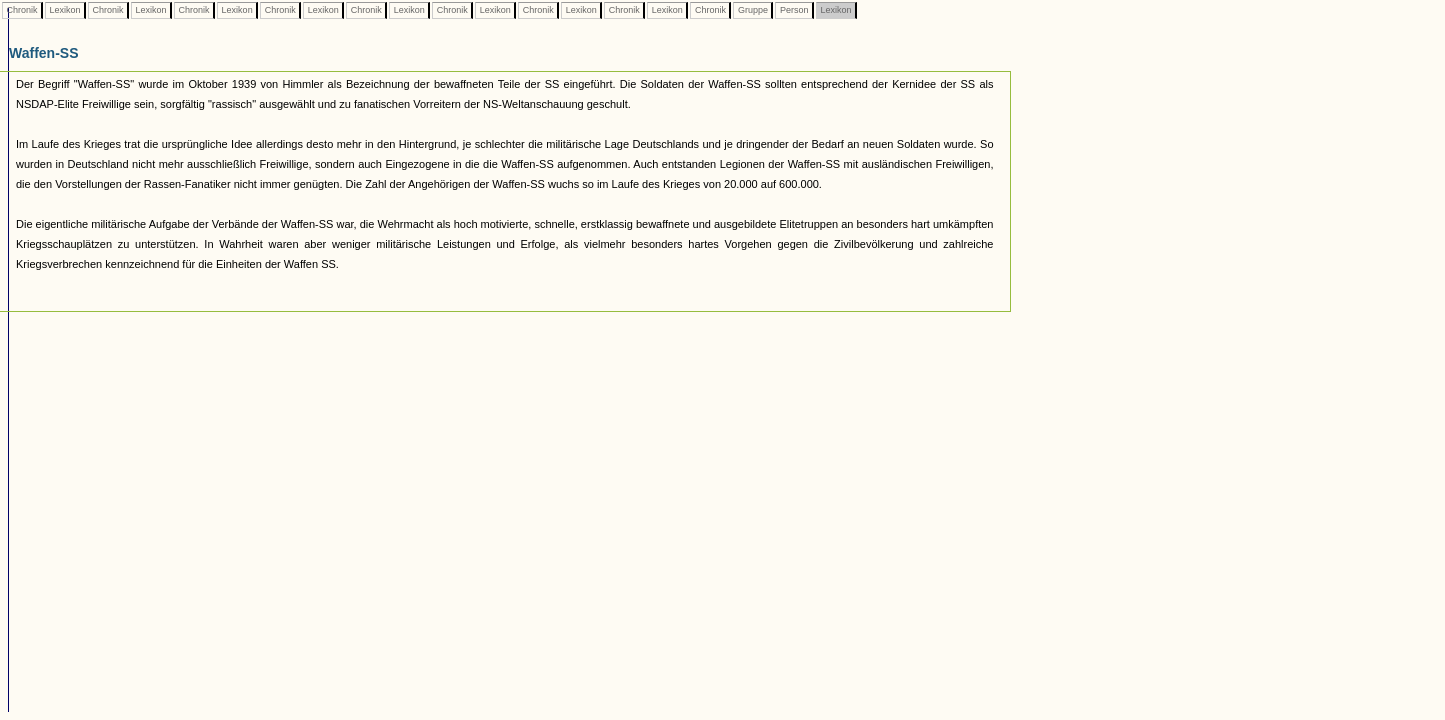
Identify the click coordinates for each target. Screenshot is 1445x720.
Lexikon (65, 10)
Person (794, 10)
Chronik (22, 10)
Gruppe (752, 10)
